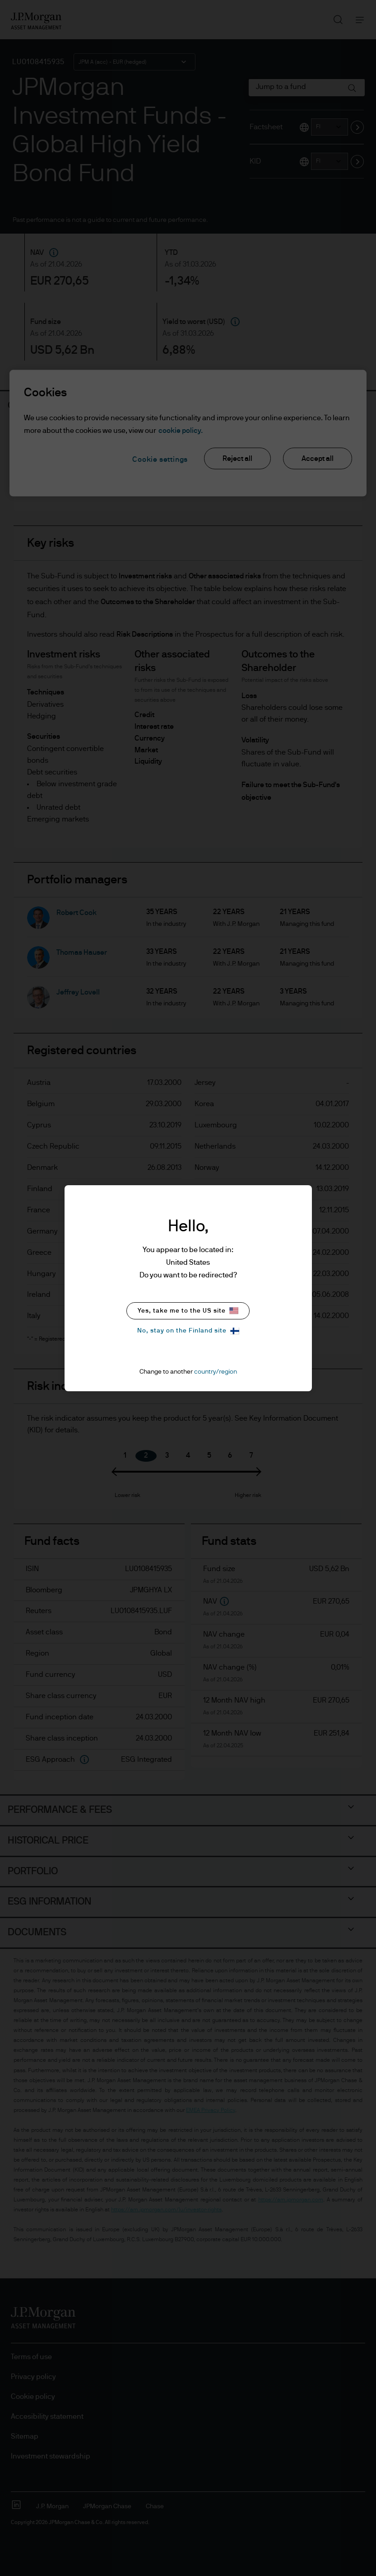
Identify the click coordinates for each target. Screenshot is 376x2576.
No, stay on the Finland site (188, 1331)
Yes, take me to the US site (188, 1310)
